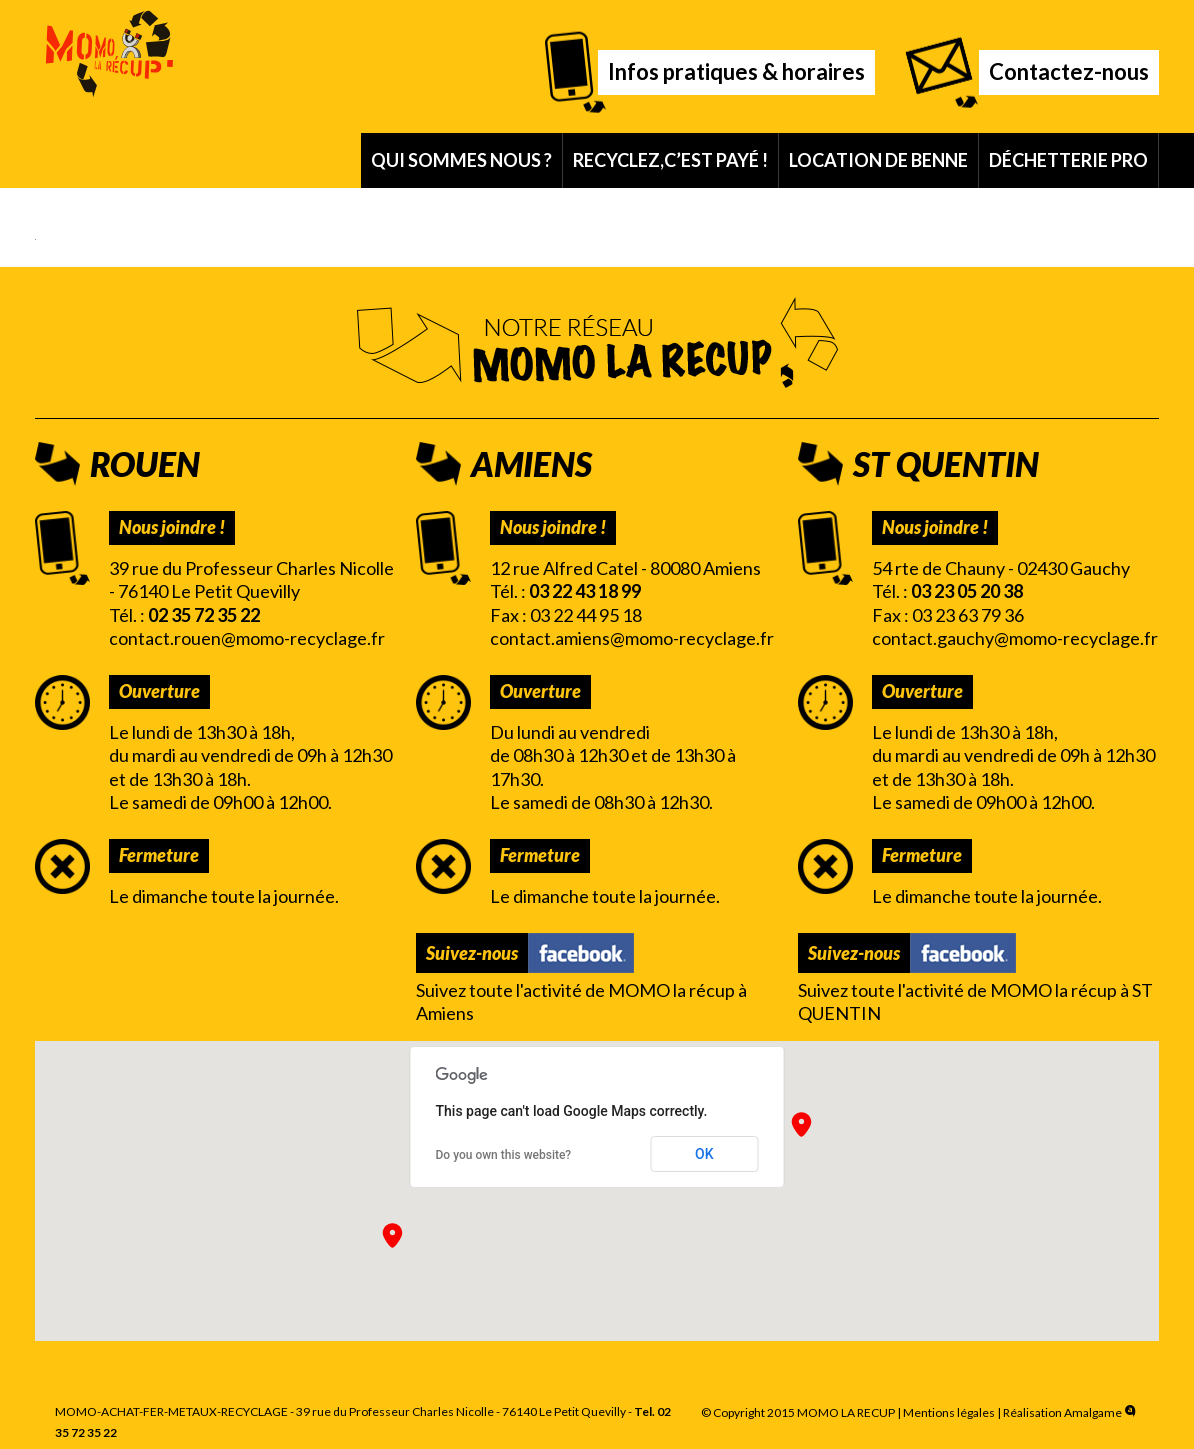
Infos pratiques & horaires (736, 71)
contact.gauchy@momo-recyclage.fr (1015, 638)
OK (704, 1154)
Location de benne (878, 160)
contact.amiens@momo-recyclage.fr (632, 638)
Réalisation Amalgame (1071, 1412)
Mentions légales (949, 1412)
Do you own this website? (504, 1155)
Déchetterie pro (1068, 160)
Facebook (581, 953)
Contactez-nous (1069, 71)
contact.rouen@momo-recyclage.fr (247, 638)
